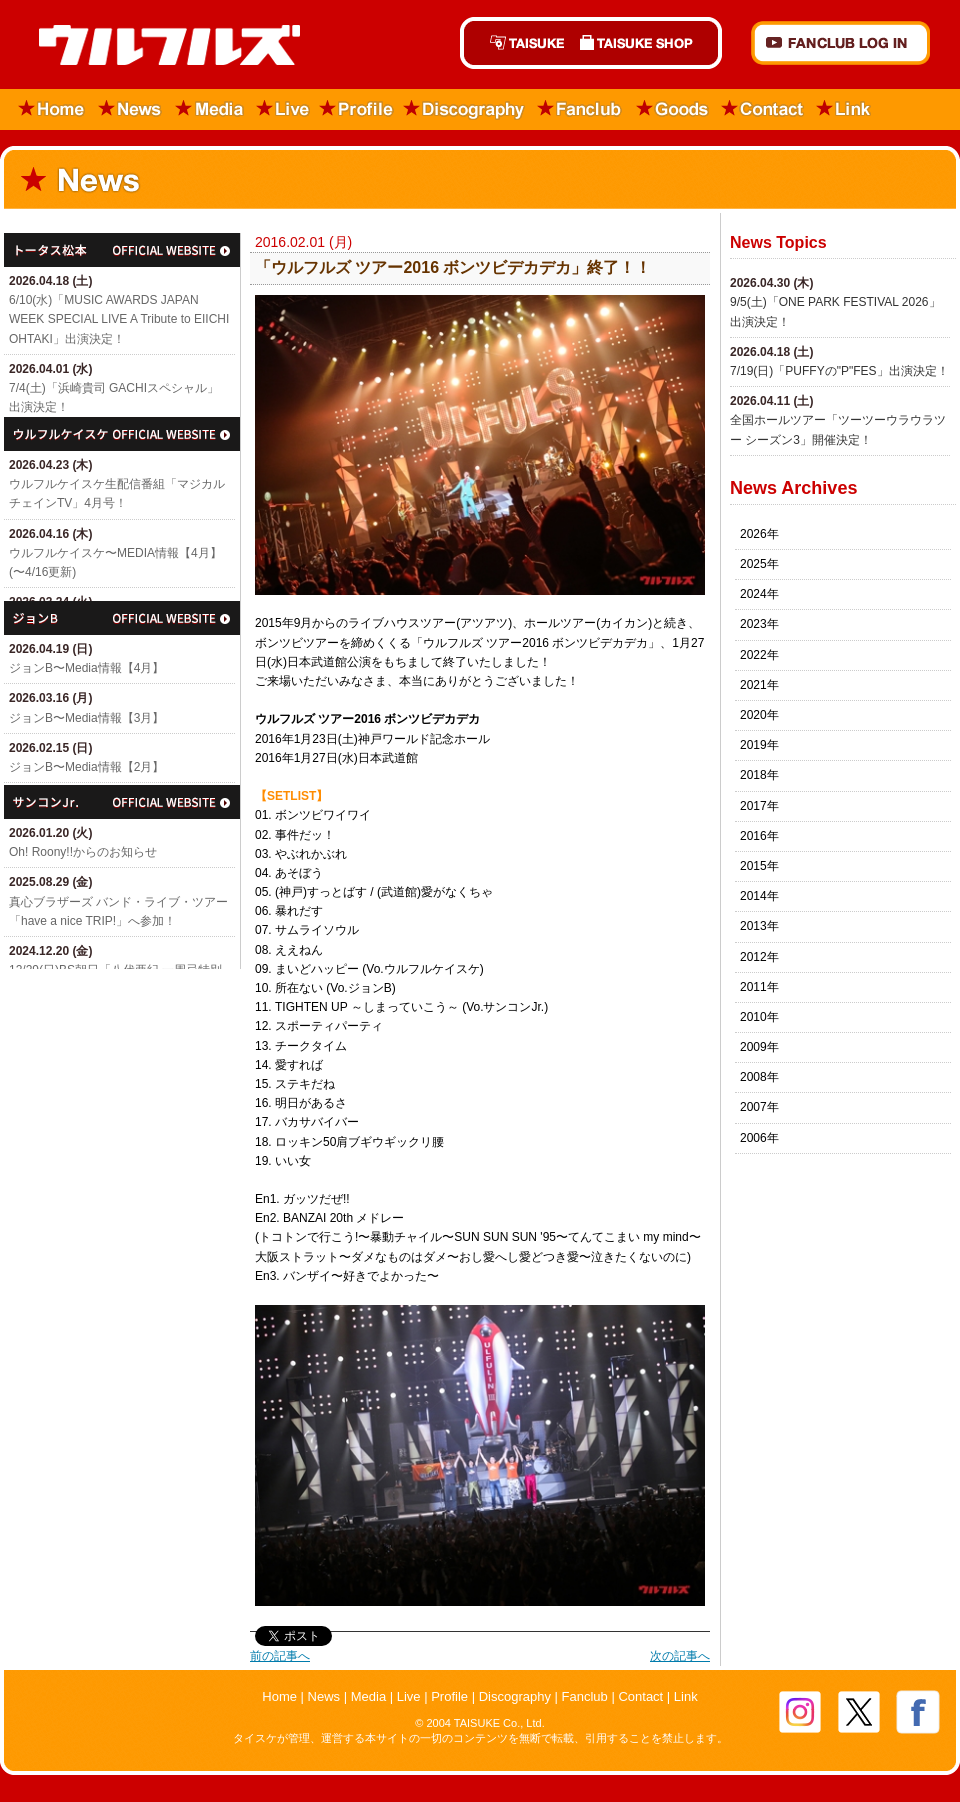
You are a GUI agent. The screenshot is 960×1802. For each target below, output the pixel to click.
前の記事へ (280, 1656)
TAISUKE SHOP (647, 43)
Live (283, 109)
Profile (356, 109)
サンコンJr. (122, 802)
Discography (465, 109)
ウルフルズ (157, 46)
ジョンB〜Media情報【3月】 (86, 718)
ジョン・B (122, 618)
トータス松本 (122, 250)
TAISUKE (516, 43)
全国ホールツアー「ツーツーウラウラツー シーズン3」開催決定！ (838, 429)
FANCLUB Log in (840, 43)
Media (210, 109)
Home (45, 109)
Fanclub (580, 109)
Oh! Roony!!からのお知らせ (83, 852)
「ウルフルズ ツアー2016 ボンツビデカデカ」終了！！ (453, 267)
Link (844, 109)
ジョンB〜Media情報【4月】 (86, 668)
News (130, 109)
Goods (672, 109)
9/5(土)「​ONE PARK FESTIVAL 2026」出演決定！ (835, 311)
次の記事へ (680, 1656)
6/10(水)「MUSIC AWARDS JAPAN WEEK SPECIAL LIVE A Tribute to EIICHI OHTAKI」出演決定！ (119, 319)
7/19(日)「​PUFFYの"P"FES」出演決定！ (839, 371)
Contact (763, 109)
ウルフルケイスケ (122, 434)
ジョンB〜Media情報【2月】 (86, 767)
